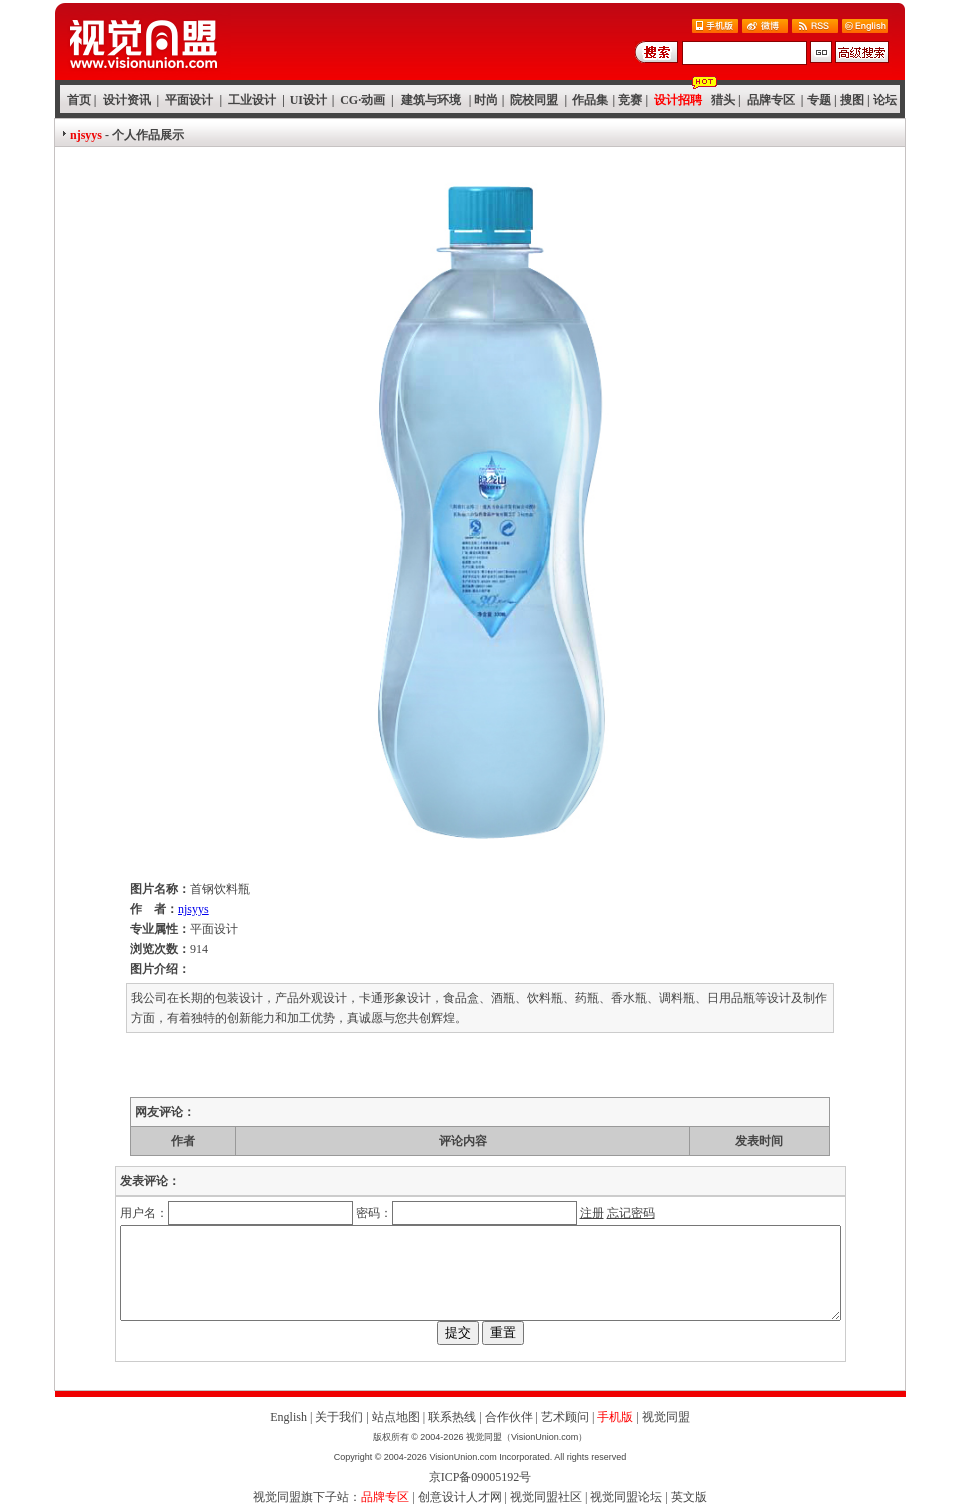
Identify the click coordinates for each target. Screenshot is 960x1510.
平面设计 (189, 100)
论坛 (885, 100)
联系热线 (452, 1417)
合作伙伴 (509, 1417)
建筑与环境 (431, 100)
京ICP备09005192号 (480, 1477)
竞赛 (630, 100)
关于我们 (339, 1417)
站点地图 (396, 1417)
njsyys (193, 909)
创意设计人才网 (460, 1497)
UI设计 (308, 100)
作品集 (590, 100)
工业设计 (252, 100)
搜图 (852, 100)
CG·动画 (362, 100)
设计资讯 (127, 100)
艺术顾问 (565, 1417)
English (288, 1417)
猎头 (723, 100)
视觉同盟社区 (546, 1497)
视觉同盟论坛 (626, 1497)
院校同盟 (534, 100)
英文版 (689, 1497)
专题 (819, 100)
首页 (79, 100)
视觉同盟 (666, 1417)
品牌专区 (771, 100)
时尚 (486, 100)
